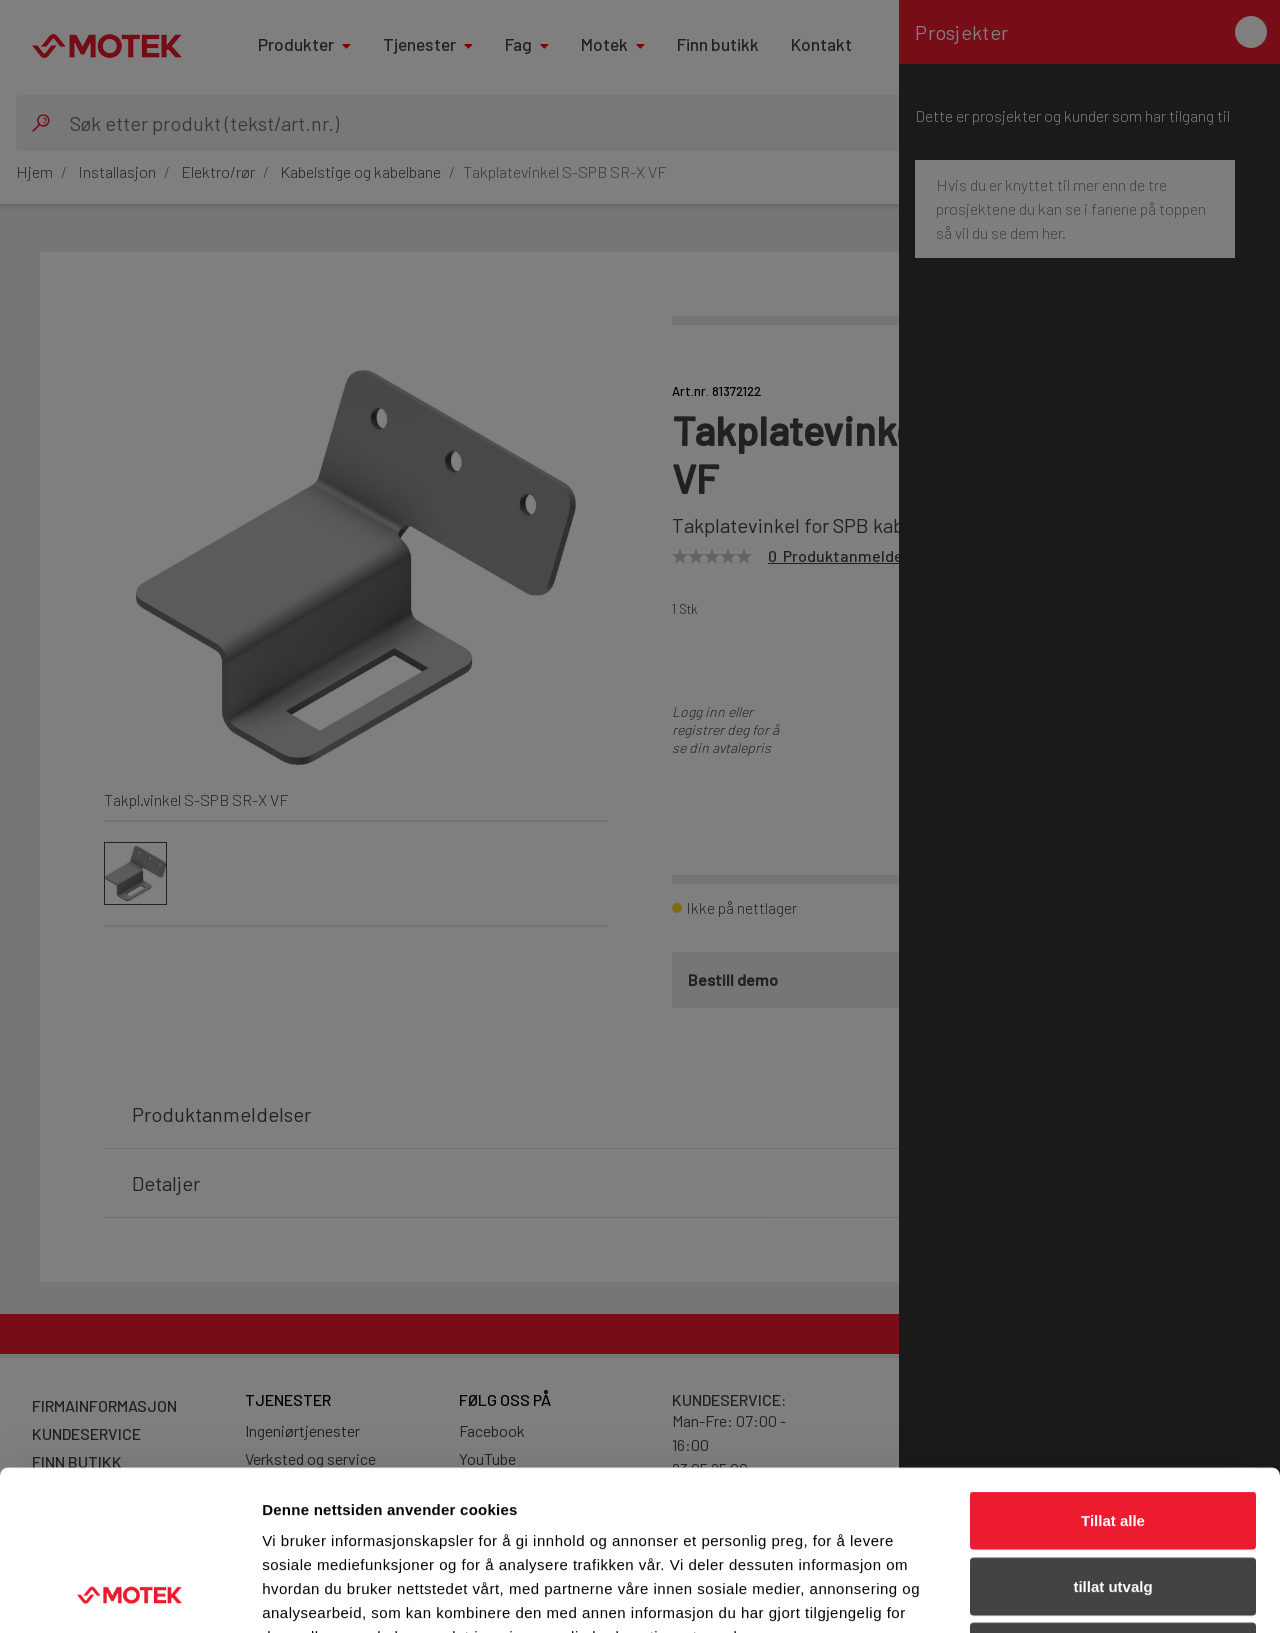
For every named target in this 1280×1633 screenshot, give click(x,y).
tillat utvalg (1112, 1436)
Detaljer (1065, 1593)
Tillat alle (1113, 1370)
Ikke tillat (1113, 1501)
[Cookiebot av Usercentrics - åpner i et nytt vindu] (129, 1594)
